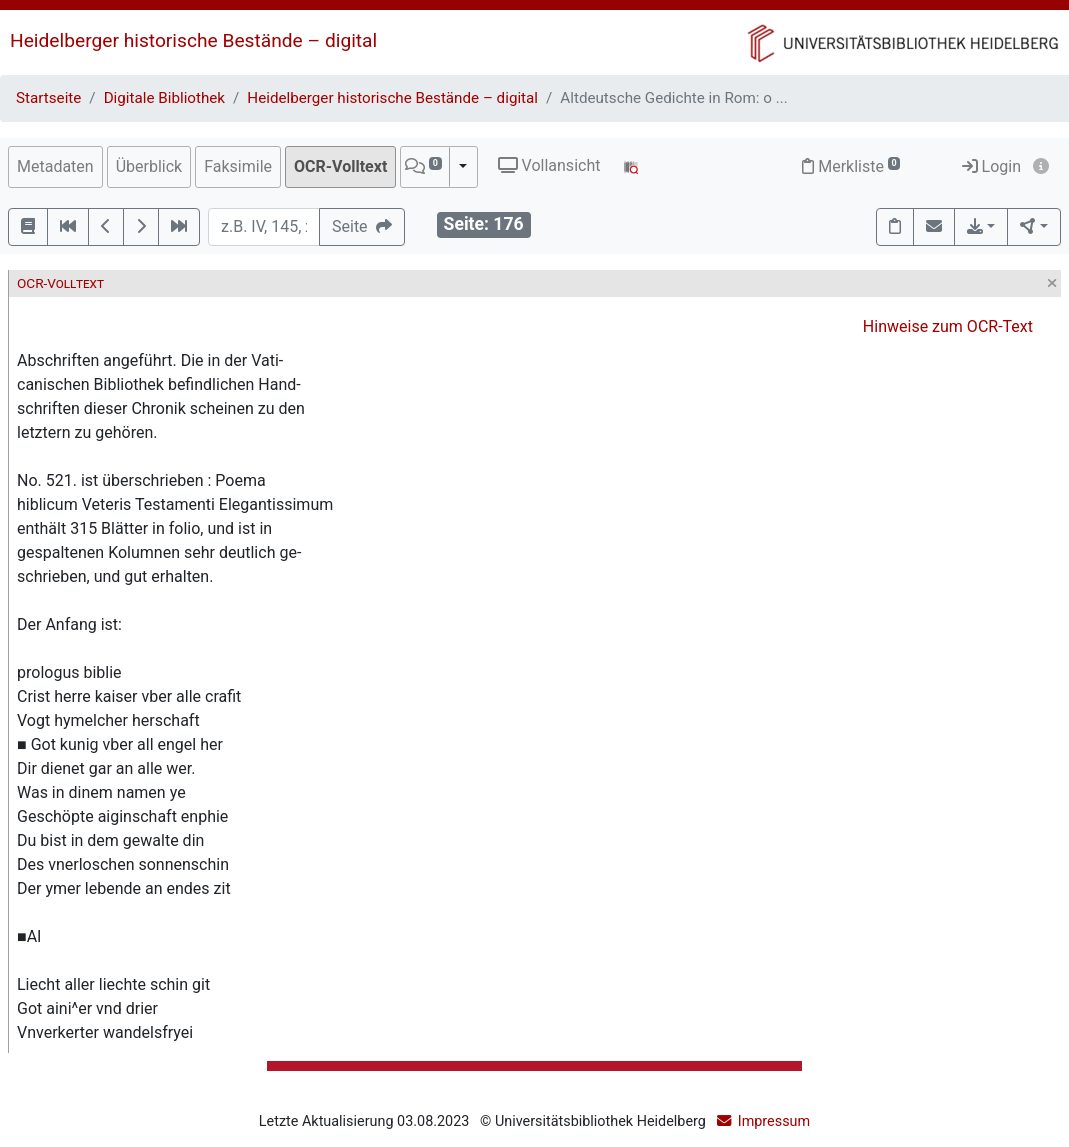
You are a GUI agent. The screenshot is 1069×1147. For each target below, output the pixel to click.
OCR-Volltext (340, 166)
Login (991, 166)
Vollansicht (549, 165)
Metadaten (55, 166)
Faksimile (238, 166)
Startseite (48, 98)
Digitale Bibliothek (164, 98)
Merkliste (851, 166)
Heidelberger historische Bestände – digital (193, 40)
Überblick (149, 166)
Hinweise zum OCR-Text (948, 326)
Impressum (774, 1121)
